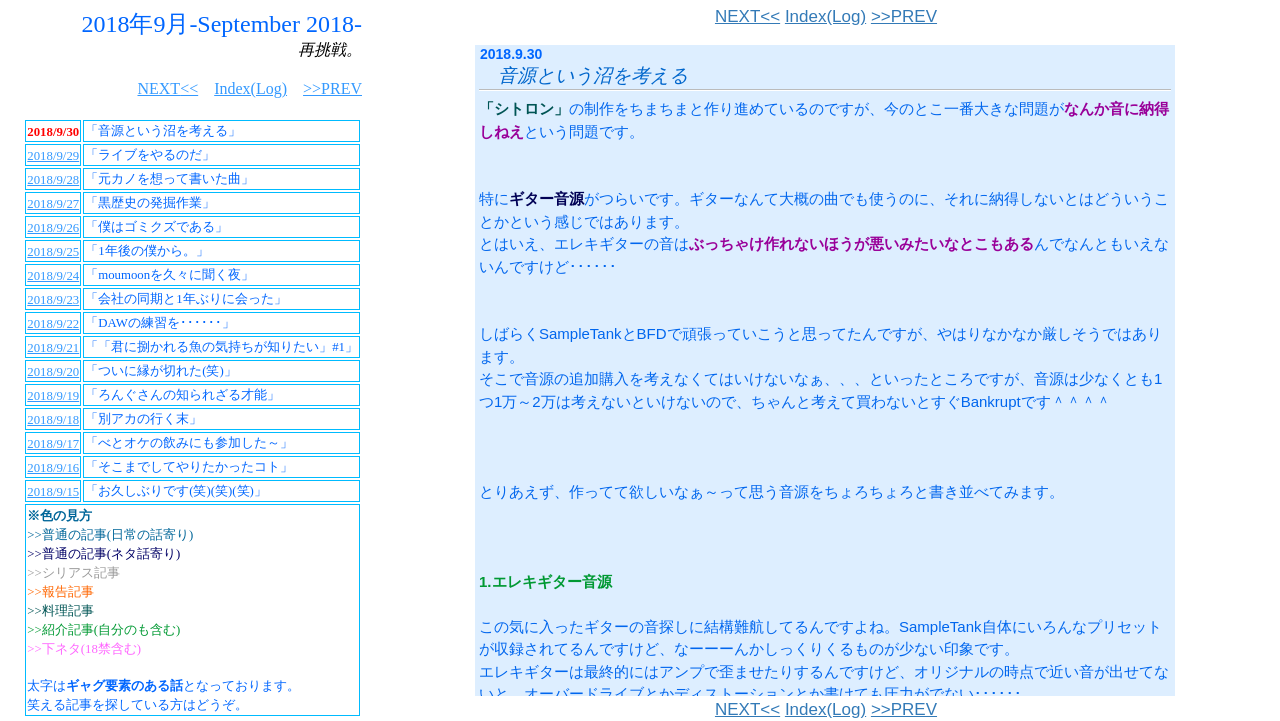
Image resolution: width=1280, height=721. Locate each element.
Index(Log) (825, 16)
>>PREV (904, 16)
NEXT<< (747, 16)
